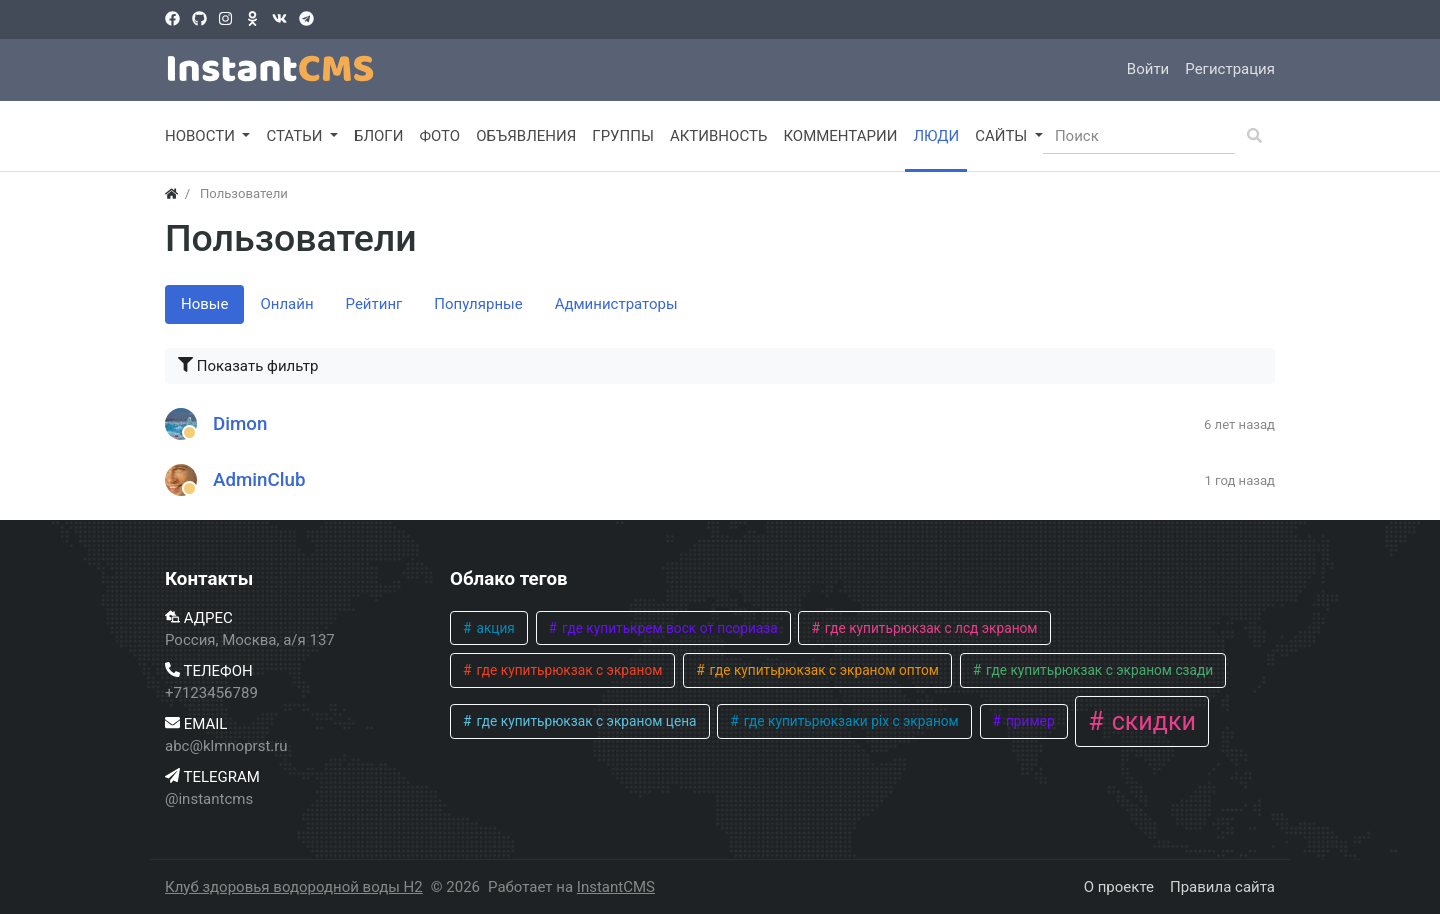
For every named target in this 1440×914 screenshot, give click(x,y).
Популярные (478, 304)
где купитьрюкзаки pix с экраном (849, 721)
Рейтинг (374, 304)
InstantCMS (616, 887)
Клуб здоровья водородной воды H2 (294, 887)
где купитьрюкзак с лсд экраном (929, 628)
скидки (1150, 721)
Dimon (240, 424)
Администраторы (616, 304)
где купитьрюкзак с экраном (567, 670)
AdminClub (259, 480)
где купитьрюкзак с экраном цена (585, 721)
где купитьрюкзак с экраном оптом (822, 670)
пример (1029, 721)
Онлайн (286, 304)
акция (494, 628)
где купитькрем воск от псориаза (668, 628)
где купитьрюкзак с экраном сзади (1098, 670)
